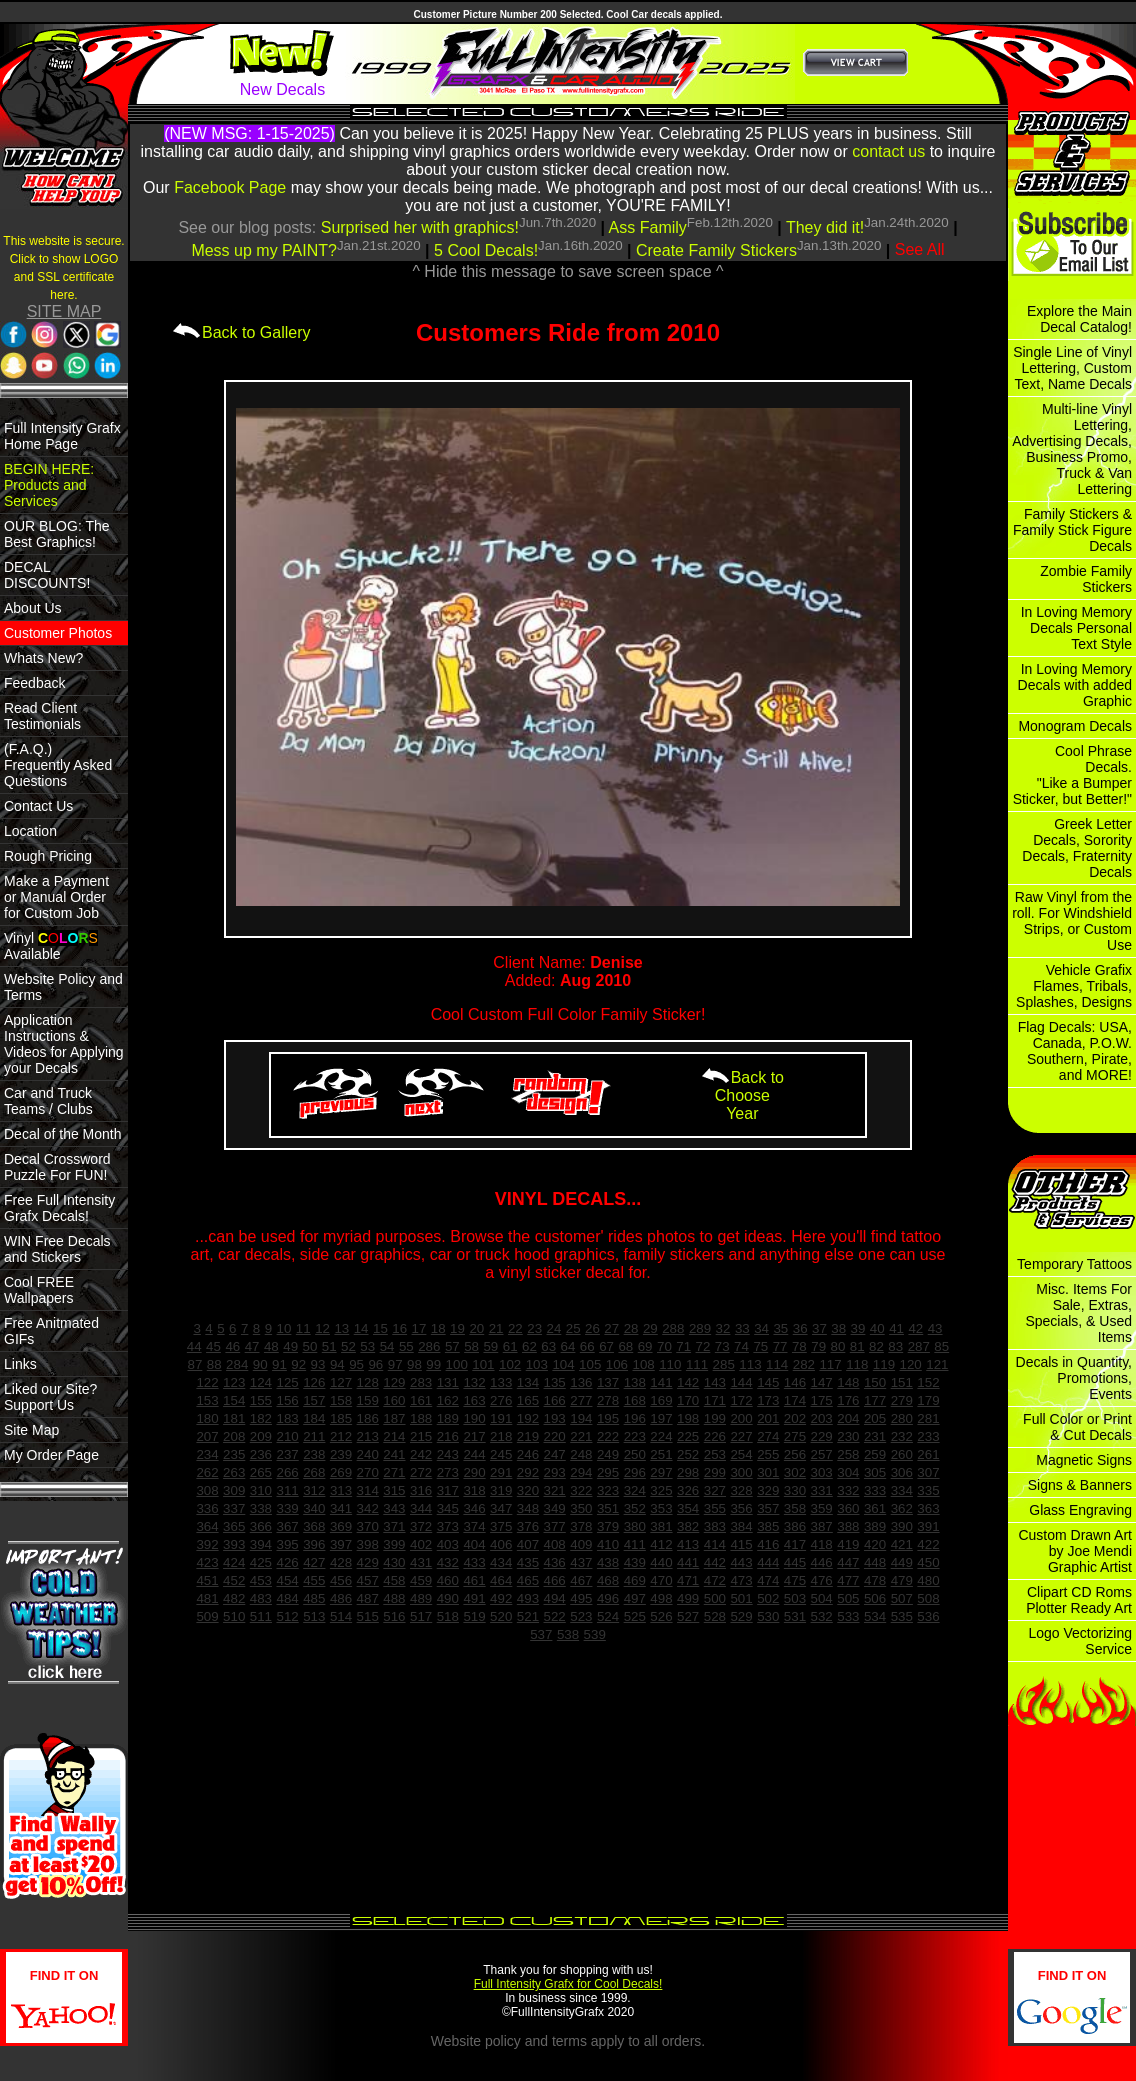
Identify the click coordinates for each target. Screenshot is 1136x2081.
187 (394, 1418)
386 (795, 1526)
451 (207, 1580)
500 (715, 1598)
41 (896, 1328)
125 (287, 1382)
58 (471, 1346)
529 (741, 1616)
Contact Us (38, 806)
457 (368, 1580)
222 (608, 1436)
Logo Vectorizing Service (1080, 1641)
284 (237, 1364)
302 (795, 1472)
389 (875, 1526)
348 (528, 1508)
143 (715, 1382)
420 (875, 1544)
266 (287, 1472)
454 (287, 1580)
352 (635, 1508)
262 (207, 1472)
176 (848, 1400)
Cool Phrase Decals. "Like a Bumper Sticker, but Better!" (1072, 775)
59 (490, 1346)
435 (528, 1562)
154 (234, 1400)
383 (715, 1526)
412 (661, 1544)
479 (902, 1580)
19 (457, 1328)
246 (528, 1454)
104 (563, 1364)
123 (234, 1382)
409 (581, 1544)
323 (608, 1490)
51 (329, 1346)
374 (474, 1526)
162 (448, 1400)
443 (741, 1562)
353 (661, 1508)
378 (581, 1526)
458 (394, 1580)
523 (581, 1616)
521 (528, 1616)
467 (581, 1580)
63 (548, 1346)
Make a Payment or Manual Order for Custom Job (56, 897)
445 (795, 1562)
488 (394, 1598)
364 (207, 1526)
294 (581, 1472)
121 (937, 1364)
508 (928, 1598)
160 (394, 1400)
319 (501, 1490)
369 (341, 1526)
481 (207, 1598)
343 (394, 1508)
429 (368, 1562)
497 (635, 1598)
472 (715, 1580)
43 (935, 1328)
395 (287, 1544)
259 (875, 1454)
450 (928, 1562)
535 (902, 1616)
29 (650, 1328)
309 (234, 1490)
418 (822, 1544)
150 (875, 1382)
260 (902, 1454)
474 (768, 1580)
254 (741, 1454)
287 (919, 1346)
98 (414, 1364)
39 (858, 1328)
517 (421, 1616)
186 (368, 1418)
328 (741, 1490)
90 (260, 1364)
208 (234, 1436)
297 (661, 1472)
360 (848, 1508)
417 (795, 1544)
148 (848, 1382)
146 (795, 1382)
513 (314, 1616)
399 (394, 1544)
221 (581, 1436)
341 (341, 1508)
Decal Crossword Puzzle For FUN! (57, 1167)
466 (555, 1580)
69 (645, 1346)
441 (688, 1562)
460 (448, 1580)
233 (928, 1436)
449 (902, 1562)
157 (314, 1400)
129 (394, 1382)
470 (661, 1580)
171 (715, 1400)
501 (741, 1598)
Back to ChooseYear (742, 1095)
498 (661, 1598)
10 (284, 1328)
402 (421, 1544)
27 (611, 1328)
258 (848, 1454)
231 (875, 1436)
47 (252, 1346)
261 (928, 1454)
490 (448, 1598)
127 (341, 1382)
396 (314, 1544)
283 (421, 1382)
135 (555, 1382)
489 (421, 1598)
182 (261, 1418)
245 (501, 1454)
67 (606, 1346)
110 (670, 1364)
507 (902, 1598)
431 (421, 1562)
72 (703, 1346)
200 (741, 1418)
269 (341, 1472)
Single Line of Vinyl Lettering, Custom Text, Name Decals (1072, 368)
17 (419, 1328)
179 (928, 1400)
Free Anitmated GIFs (51, 1331)
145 (768, 1382)
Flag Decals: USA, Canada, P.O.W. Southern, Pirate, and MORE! (1075, 1051)
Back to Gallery (241, 332)
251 (661, 1454)
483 (261, 1598)
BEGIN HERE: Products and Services (49, 485)
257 (822, 1454)
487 (368, 1598)
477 (848, 1580)
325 (661, 1490)
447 (848, 1562)
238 (314, 1454)
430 (394, 1562)
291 (501, 1472)
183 (287, 1418)
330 (795, 1490)
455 (314, 1580)
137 (608, 1382)
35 (780, 1328)
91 (279, 1364)
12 (322, 1328)
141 (661, 1382)
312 (314, 1490)
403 (448, 1544)
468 (608, 1580)
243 (448, 1454)
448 (875, 1562)
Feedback (34, 683)
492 (501, 1598)
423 (207, 1562)
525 (635, 1616)
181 (234, 1418)
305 (875, 1472)
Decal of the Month (63, 1134)
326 (688, 1490)
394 (261, 1544)
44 (194, 1346)
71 (683, 1346)
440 (661, 1562)
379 (608, 1526)
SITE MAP (64, 311)
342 (368, 1508)
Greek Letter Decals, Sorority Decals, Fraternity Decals (1077, 848)
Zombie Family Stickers (1086, 579)
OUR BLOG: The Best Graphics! (57, 534)
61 (510, 1346)
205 (875, 1418)
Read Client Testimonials (42, 716)
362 (902, 1508)
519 (474, 1616)
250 (635, 1454)
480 (928, 1580)
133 (501, 1382)
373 (448, 1526)
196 (635, 1418)
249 (608, 1454)
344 (421, 1508)
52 (348, 1346)
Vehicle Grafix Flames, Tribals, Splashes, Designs (1074, 986)
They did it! (825, 227)
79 (818, 1346)
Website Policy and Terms (63, 987)
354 (688, 1508)
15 (380, 1328)
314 (368, 1490)
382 (688, 1526)
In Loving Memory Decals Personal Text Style (1076, 628)
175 (822, 1400)
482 (234, 1598)
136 (581, 1382)
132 (474, 1382)
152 (928, 1382)
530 (768, 1616)
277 (581, 1400)
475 (795, 1580)
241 (394, 1454)
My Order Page (51, 1455)
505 (848, 1598)
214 (394, 1436)
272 (421, 1472)
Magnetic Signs (1084, 1460)
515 (368, 1616)
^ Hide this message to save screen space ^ (567, 271)
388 (848, 1526)
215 (421, 1436)
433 (474, 1562)
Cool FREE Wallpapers (39, 1290)
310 (261, 1490)
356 (741, 1508)
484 (287, 1598)
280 (902, 1418)
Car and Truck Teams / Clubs (48, 1101)
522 (555, 1616)
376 (528, 1526)
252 (688, 1454)
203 (822, 1418)
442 (715, 1562)
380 (635, 1526)
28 (631, 1328)
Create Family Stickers (716, 250)
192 (528, 1418)
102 (510, 1364)
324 (635, 1490)
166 (555, 1400)
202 (795, 1418)
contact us (888, 151)
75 (760, 1346)
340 (314, 1508)
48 (271, 1346)
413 (688, 1544)
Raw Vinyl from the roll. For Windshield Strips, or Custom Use (1072, 921)
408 (555, 1544)
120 (911, 1364)
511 (261, 1616)
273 (448, 1472)
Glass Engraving (1080, 1510)
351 (608, 1508)
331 (822, 1490)
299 (715, 1472)
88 (214, 1364)
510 (234, 1616)
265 (261, 1472)
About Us (33, 608)
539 (595, 1634)
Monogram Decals (1075, 726)
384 (741, 1526)
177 (875, 1400)
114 (777, 1364)
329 (768, 1490)
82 (876, 1346)
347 (501, 1508)
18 (438, 1328)
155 (261, 1400)
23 (534, 1328)
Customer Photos (58, 633)
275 (795, 1436)
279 (902, 1400)
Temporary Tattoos (1074, 1264)
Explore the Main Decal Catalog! (1079, 319)
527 (688, 1616)
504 (822, 1598)
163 (474, 1400)
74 (741, 1346)
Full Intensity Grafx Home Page (62, 436)
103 (537, 1364)
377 (555, 1526)
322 (581, 1490)
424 (234, 1562)
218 (501, 1436)
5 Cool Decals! (486, 250)
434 (501, 1562)
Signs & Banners (1080, 1485)
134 (528, 1382)
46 (232, 1346)
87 (195, 1364)
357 (768, 1508)
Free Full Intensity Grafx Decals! (59, 1208)
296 (635, 1472)
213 (368, 1436)
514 (341, 1616)
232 (902, 1436)
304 (848, 1472)
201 (768, 1418)
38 (838, 1328)
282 (804, 1364)
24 (554, 1328)
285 (724, 1364)
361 (875, 1508)
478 (875, 1580)
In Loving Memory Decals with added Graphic (1075, 685)
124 (261, 1382)
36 (800, 1328)
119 (884, 1364)
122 (207, 1382)
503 (795, 1598)
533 (848, 1616)
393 (234, 1544)
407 (528, 1544)
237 (287, 1454)
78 (799, 1346)
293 (555, 1472)
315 (394, 1490)
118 (857, 1364)
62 (529, 1346)
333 (875, 1490)
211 (314, 1436)
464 (501, 1580)
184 (314, 1418)
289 (700, 1328)
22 (515, 1328)
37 (819, 1328)
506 (875, 1598)
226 (715, 1436)
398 (368, 1544)
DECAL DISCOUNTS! (47, 575)
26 (592, 1328)
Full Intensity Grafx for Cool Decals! (568, 1984)
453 (261, 1580)
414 (715, 1544)
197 (661, 1418)
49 (290, 1346)
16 (399, 1328)
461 (474, 1580)
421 (902, 1544)
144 (741, 1382)
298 (688, 1472)
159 (368, 1400)
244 (474, 1454)
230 (848, 1436)
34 (761, 1328)
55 (406, 1346)
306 (902, 1472)
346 (474, 1508)
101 (483, 1364)
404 (474, 1544)
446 (822, 1562)
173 (768, 1400)
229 (822, 1436)
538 (568, 1634)
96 (375, 1364)
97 (395, 1364)
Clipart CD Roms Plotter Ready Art (1079, 1600)
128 (368, 1382)
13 (341, 1328)
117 (830, 1364)
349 (555, 1508)
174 (795, 1400)
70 (664, 1346)
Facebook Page (230, 187)
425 (261, 1562)
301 (768, 1472)
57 (452, 1346)
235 (234, 1454)
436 (555, 1562)
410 (608, 1544)
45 (213, 1346)
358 (795, 1508)
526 (661, 1616)
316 (421, 1490)
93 (318, 1364)
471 (688, 1580)
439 (635, 1562)
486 (341, 1598)
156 (287, 1400)
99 (433, 1364)
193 (555, 1418)
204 (848, 1418)
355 (715, 1508)
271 (394, 1472)
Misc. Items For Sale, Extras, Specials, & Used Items (1078, 1313)
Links (20, 1364)
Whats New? (43, 658)
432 (448, 1562)
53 (367, 1346)
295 (608, 1472)
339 (287, 1508)
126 (314, 1382)
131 (448, 1382)
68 (625, 1346)
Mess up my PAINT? (264, 250)
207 (207, 1436)
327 (715, 1490)
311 (287, 1490)
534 (875, 1616)
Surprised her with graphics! (420, 227)
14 (361, 1328)
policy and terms (536, 2041)
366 (261, 1526)
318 (474, 1490)
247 (555, 1454)
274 (768, 1436)
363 (928, 1508)
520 (501, 1616)
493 (528, 1598)
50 (310, 1346)
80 (838, 1346)
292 (528, 1472)
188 (421, 1418)
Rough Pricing (48, 856)
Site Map (31, 1430)
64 (568, 1346)
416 (768, 1544)
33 (742, 1328)
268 (314, 1472)
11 (303, 1328)
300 (741, 1472)
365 (234, 1526)
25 (573, 1328)
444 (768, 1562)
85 (941, 1346)
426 (287, 1562)
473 (741, 1580)
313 (341, 1490)
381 (661, 1526)
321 (555, 1490)
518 (448, 1616)
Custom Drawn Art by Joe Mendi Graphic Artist (1075, 1551)
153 (207, 1400)
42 (915, 1328)
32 (723, 1328)
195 (608, 1418)
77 (780, 1346)
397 (341, 1544)
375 (501, 1526)
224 (661, 1436)
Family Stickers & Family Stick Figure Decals (1072, 530)
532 (822, 1616)
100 (457, 1364)
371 (394, 1526)
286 (429, 1346)
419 (848, 1544)
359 (822, 1508)
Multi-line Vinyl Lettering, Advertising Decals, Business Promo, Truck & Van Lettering (1072, 449)
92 (298, 1364)
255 (768, 1454)
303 (822, 1472)
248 (581, 1454)
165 (528, 1400)
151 (902, 1382)
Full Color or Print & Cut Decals (1077, 1427)
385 (768, 1526)
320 (528, 1490)
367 (287, 1526)
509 (207, 1616)
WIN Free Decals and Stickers (57, 1249)
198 (688, 1418)
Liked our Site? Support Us (50, 1397)
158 (341, 1400)
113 (750, 1364)
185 (341, 1418)
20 (476, 1328)
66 (587, 1346)
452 (234, 1580)
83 (895, 1346)
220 (555, 1436)
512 (287, 1616)
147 (822, 1382)
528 (715, 1616)
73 (722, 1346)
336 (207, 1508)
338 (261, 1508)
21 (496, 1328)
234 (207, 1454)
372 (421, 1526)
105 (590, 1364)
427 (314, 1562)
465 (528, 1580)
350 (581, 1508)
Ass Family (648, 227)
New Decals (282, 89)
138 (635, 1382)
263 (234, 1472)
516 (394, 1616)
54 (387, 1346)
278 (608, 1400)
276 (501, 1400)
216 (448, 1436)
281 (928, 1418)
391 (928, 1526)
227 (741, 1436)
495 (581, 1598)
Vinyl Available (51, 946)
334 (902, 1490)
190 (474, 1418)
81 (857, 1346)
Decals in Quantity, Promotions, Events (1074, 1378)
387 (822, 1526)
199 (715, 1418)
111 (697, 1364)
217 (474, 1436)
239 (341, 1454)
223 (635, 1436)
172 (741, 1400)
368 (314, 1526)
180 (207, 1418)
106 (617, 1364)
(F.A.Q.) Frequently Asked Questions (58, 765)
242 (421, 1454)
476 (822, 1580)
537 (541, 1634)
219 (528, 1436)
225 (688, 1436)
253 (715, 1454)
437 (581, 1562)
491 (474, 1598)
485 (314, 1598)
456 (341, 1580)
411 (635, 1544)
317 (448, 1490)
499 (688, 1598)
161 (421, 1400)
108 (644, 1364)
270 (368, 1472)
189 (448, 1418)
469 (635, 1580)
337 (234, 1508)
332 (848, 1490)
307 (928, 1472)
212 (341, 1436)
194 (581, 1418)
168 (635, 1400)
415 (741, 1544)
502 (768, 1598)
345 (448, 1508)
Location (30, 831)
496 (608, 1598)
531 (795, 1616)
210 (287, 1436)
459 (421, 1580)
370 (368, 1526)
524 (608, 1616)
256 (795, 1454)
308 (207, 1490)
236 (261, 1454)
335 (928, 1490)
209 (261, 1436)
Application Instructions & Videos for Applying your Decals (64, 1044)
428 (341, 1562)
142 (688, 1382)
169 (661, 1400)
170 (688, 1400)
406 (501, 1544)
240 (368, 1454)
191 (501, 1418)
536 (928, 1616)
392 (207, 1544)
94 (337, 1364)
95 (356, 1364)
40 (877, 1328)
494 (555, 1598)
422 (928, 1544)
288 (673, 1328)
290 (474, 1472)
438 (608, 1562)
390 (902, 1526)
